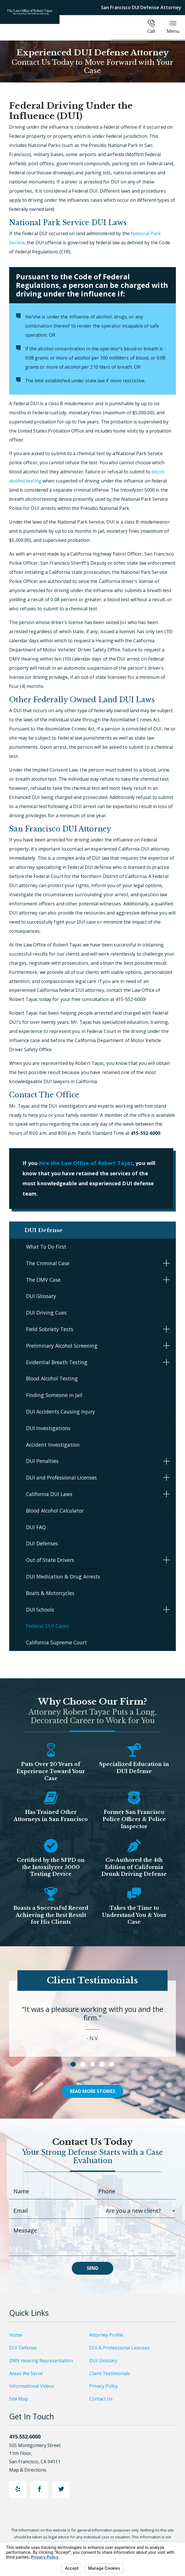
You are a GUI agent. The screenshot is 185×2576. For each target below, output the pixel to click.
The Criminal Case (47, 1266)
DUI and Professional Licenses (61, 1480)
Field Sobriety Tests (49, 1332)
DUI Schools (40, 1612)
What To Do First (46, 1249)
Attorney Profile (106, 2338)
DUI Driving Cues (46, 1315)
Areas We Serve (26, 2376)
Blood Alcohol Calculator (55, 1513)
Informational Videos (31, 2389)
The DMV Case (43, 1282)
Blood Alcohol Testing (52, 1381)
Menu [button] (173, 27)
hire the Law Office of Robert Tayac (86, 1163)
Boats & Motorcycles (50, 1595)
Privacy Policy (103, 2389)
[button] (166, 1266)
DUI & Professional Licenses (119, 2350)
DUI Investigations (48, 1431)
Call (151, 27)
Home (15, 2338)
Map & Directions (31, 2473)
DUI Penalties (42, 1464)
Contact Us (101, 2402)
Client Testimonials (109, 2376)
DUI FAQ (36, 1530)
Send (92, 2271)
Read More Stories (92, 2094)
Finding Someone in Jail (54, 1397)
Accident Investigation (53, 1447)
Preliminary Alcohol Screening (62, 1348)
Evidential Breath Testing (56, 1365)
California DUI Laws (49, 1496)
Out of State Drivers (50, 1562)
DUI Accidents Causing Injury (60, 1414)
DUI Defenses (42, 1546)
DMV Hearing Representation (41, 2363)
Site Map (18, 2402)
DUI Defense (23, 2350)
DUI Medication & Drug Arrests (63, 1579)
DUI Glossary (41, 1299)
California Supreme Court (56, 1645)
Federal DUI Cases (47, 1629)
